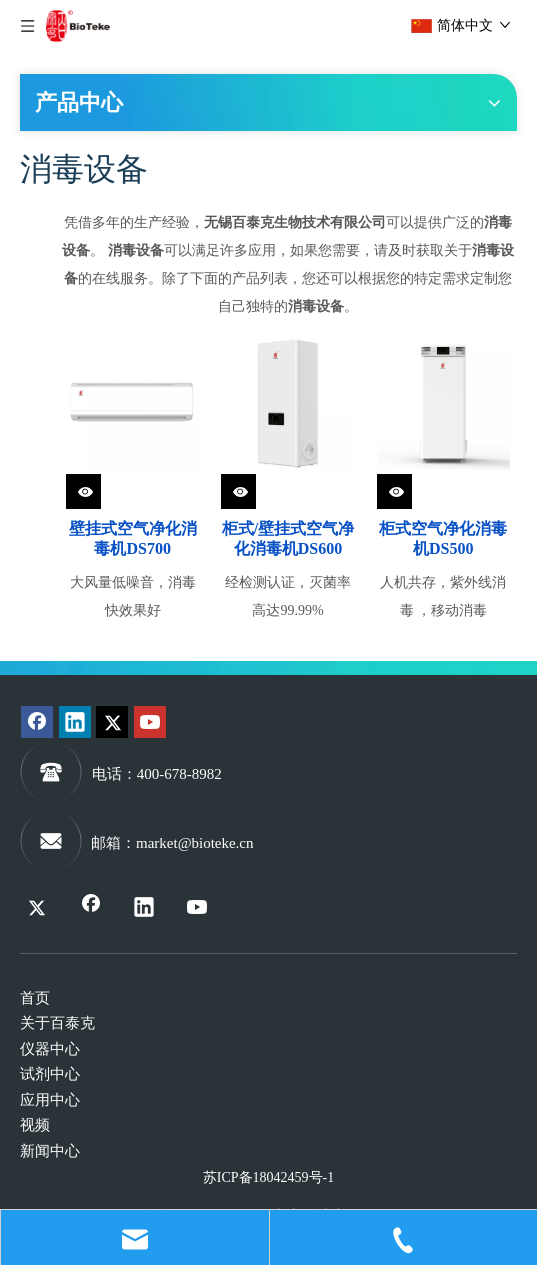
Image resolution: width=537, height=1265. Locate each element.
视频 (35, 1125)
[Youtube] (150, 722)
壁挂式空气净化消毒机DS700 (133, 538)
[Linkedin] (75, 722)
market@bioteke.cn (195, 843)
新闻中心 (50, 1151)
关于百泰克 (57, 1023)
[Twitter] (112, 722)
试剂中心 (50, 1074)
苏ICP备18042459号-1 (268, 1177)
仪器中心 (50, 1049)
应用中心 (50, 1100)
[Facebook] (37, 722)
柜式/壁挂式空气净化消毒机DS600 (288, 538)
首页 (35, 998)
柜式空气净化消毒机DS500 (443, 538)
